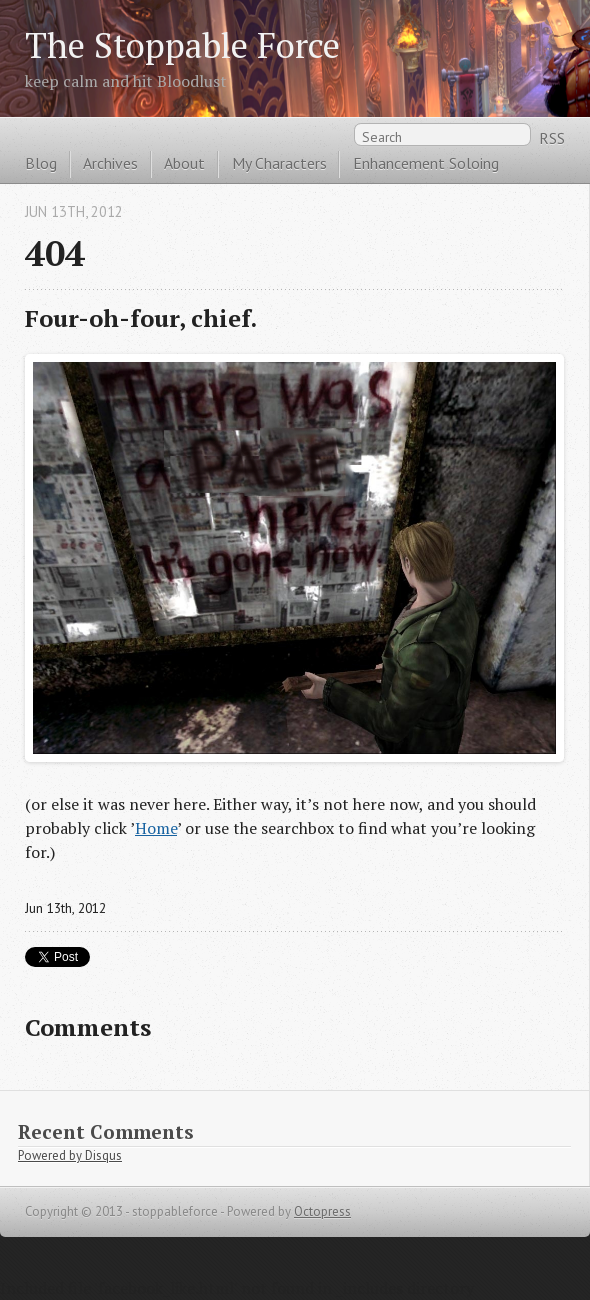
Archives (110, 163)
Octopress (322, 1211)
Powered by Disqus (70, 1155)
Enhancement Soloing (426, 163)
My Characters (279, 163)
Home (156, 828)
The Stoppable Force (182, 44)
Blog (41, 163)
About (184, 163)
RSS (552, 138)
